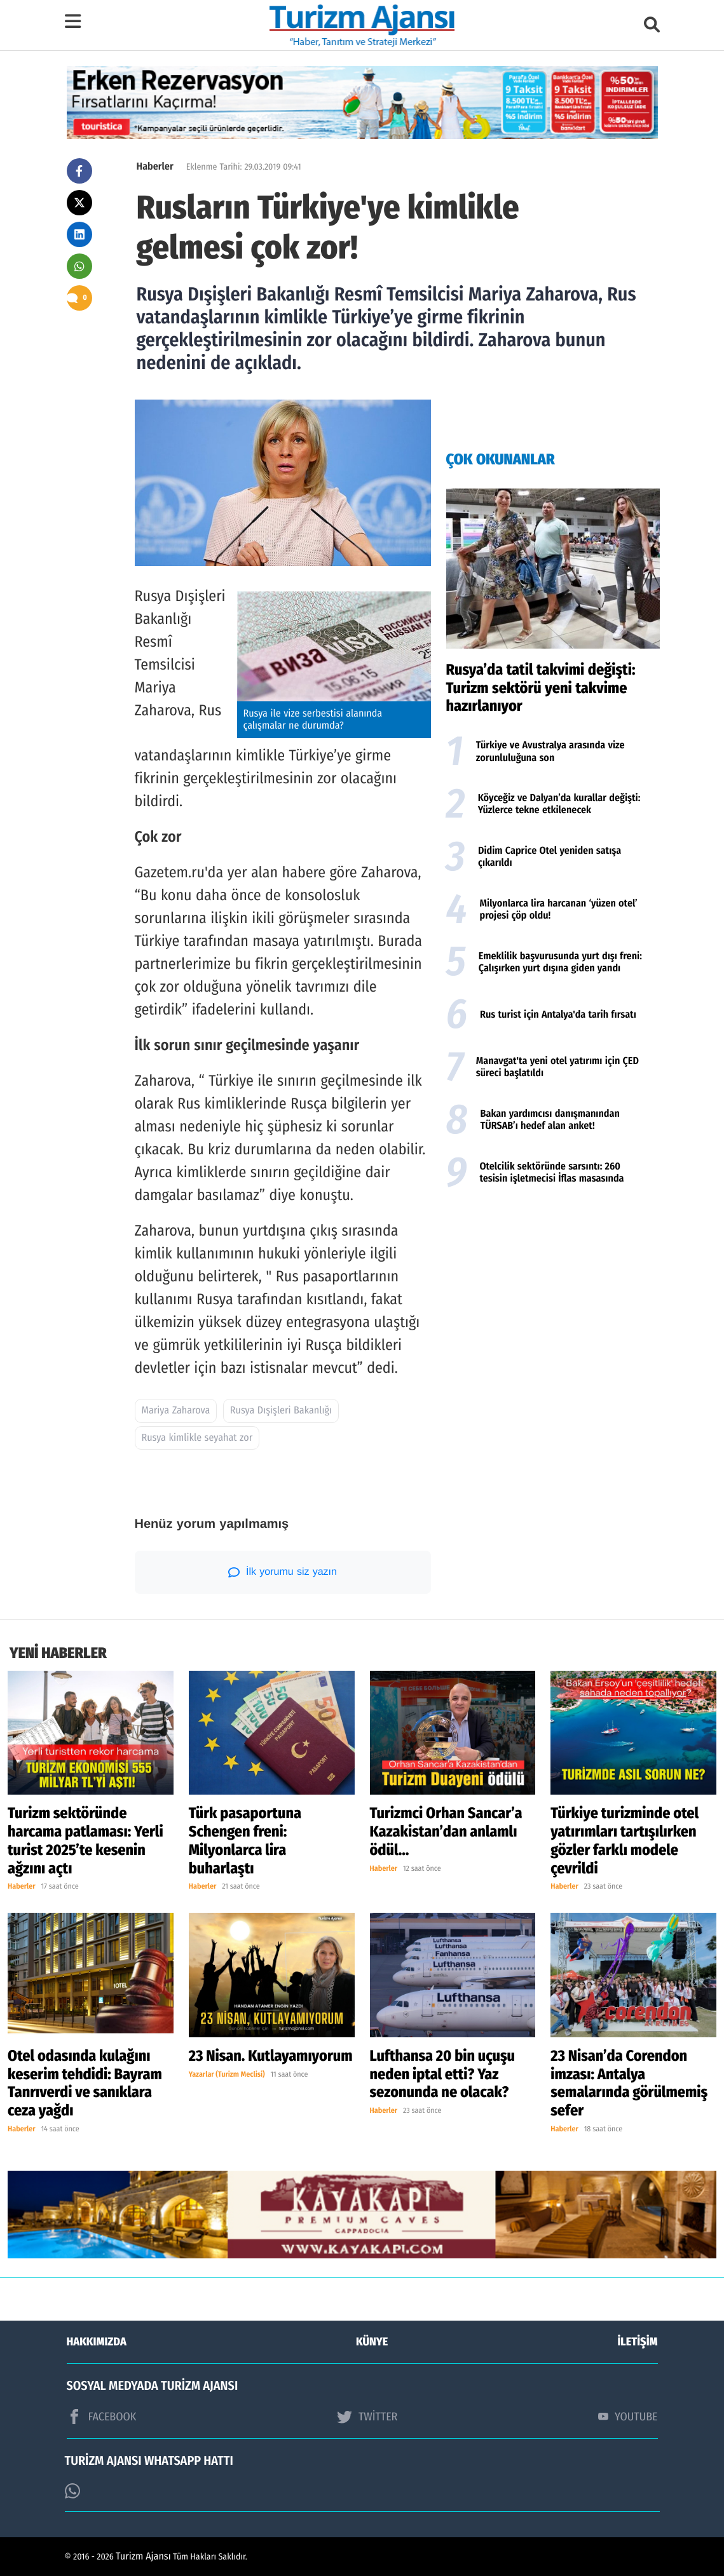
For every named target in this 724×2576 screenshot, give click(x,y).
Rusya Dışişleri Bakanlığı (281, 1411)
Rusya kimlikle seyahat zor (197, 1438)
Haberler (155, 167)
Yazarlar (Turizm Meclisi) (227, 2074)
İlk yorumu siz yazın (282, 1572)
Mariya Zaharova (176, 1411)
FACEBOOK (102, 2416)
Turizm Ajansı (143, 2557)
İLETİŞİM (638, 2342)
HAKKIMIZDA (96, 2342)
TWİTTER (367, 2416)
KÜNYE (372, 2342)
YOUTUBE (628, 2417)
